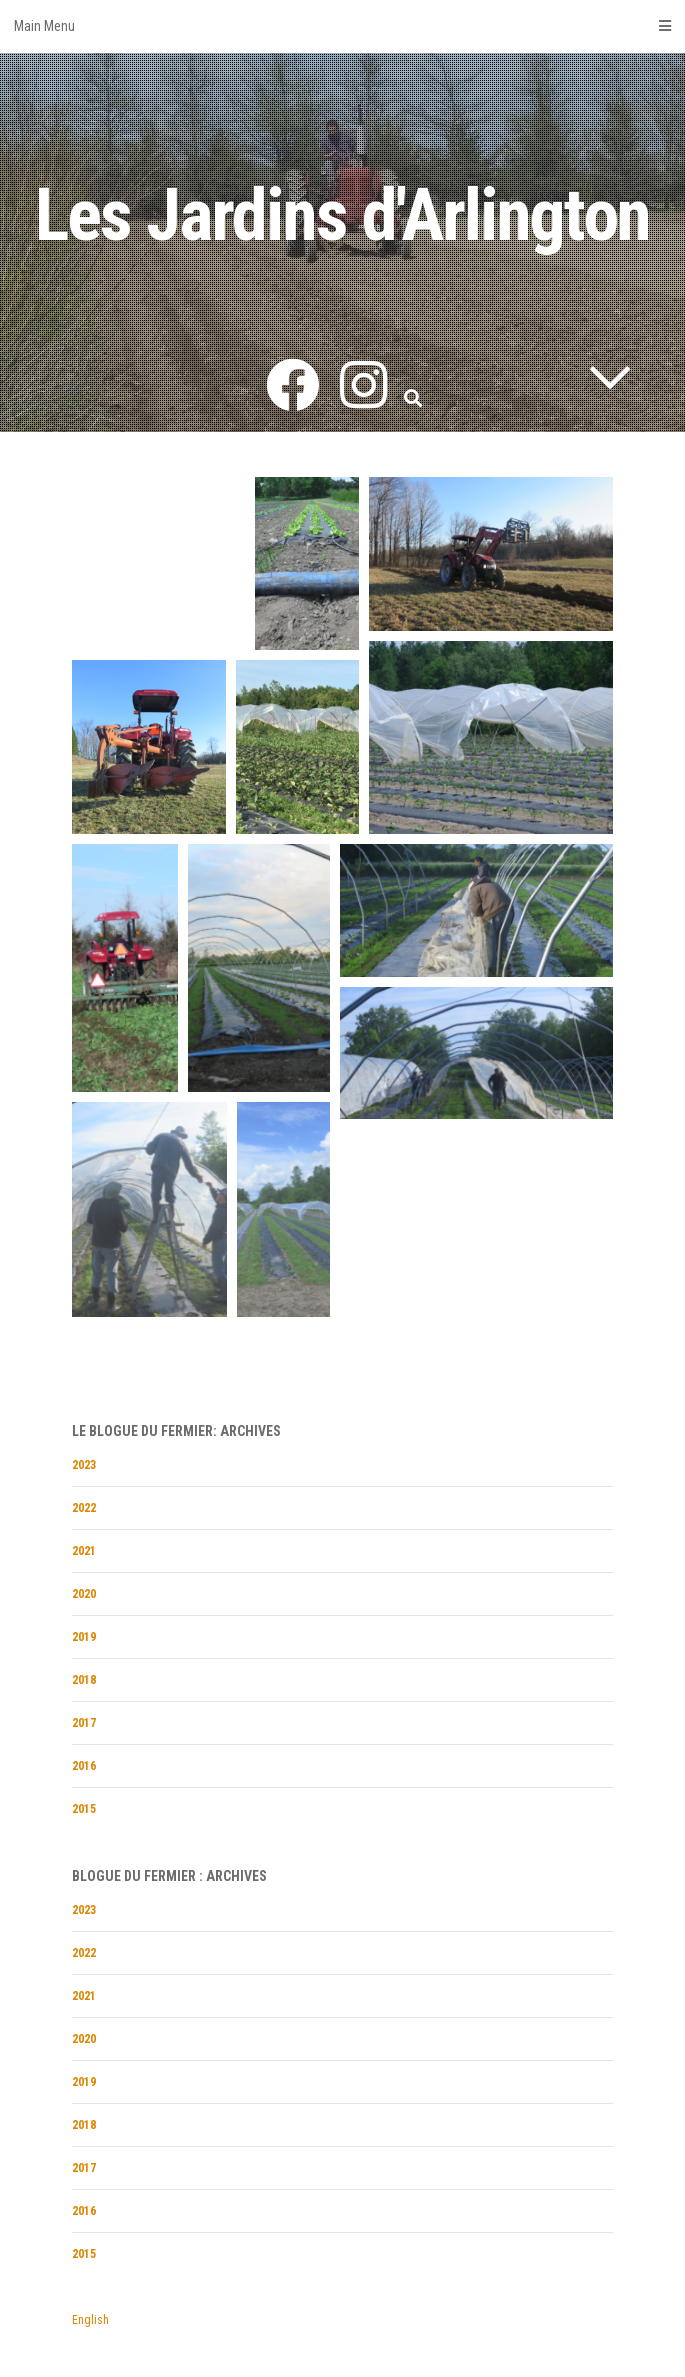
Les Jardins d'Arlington (342, 215)
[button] (307, 563)
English (90, 2320)
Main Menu (342, 26)
